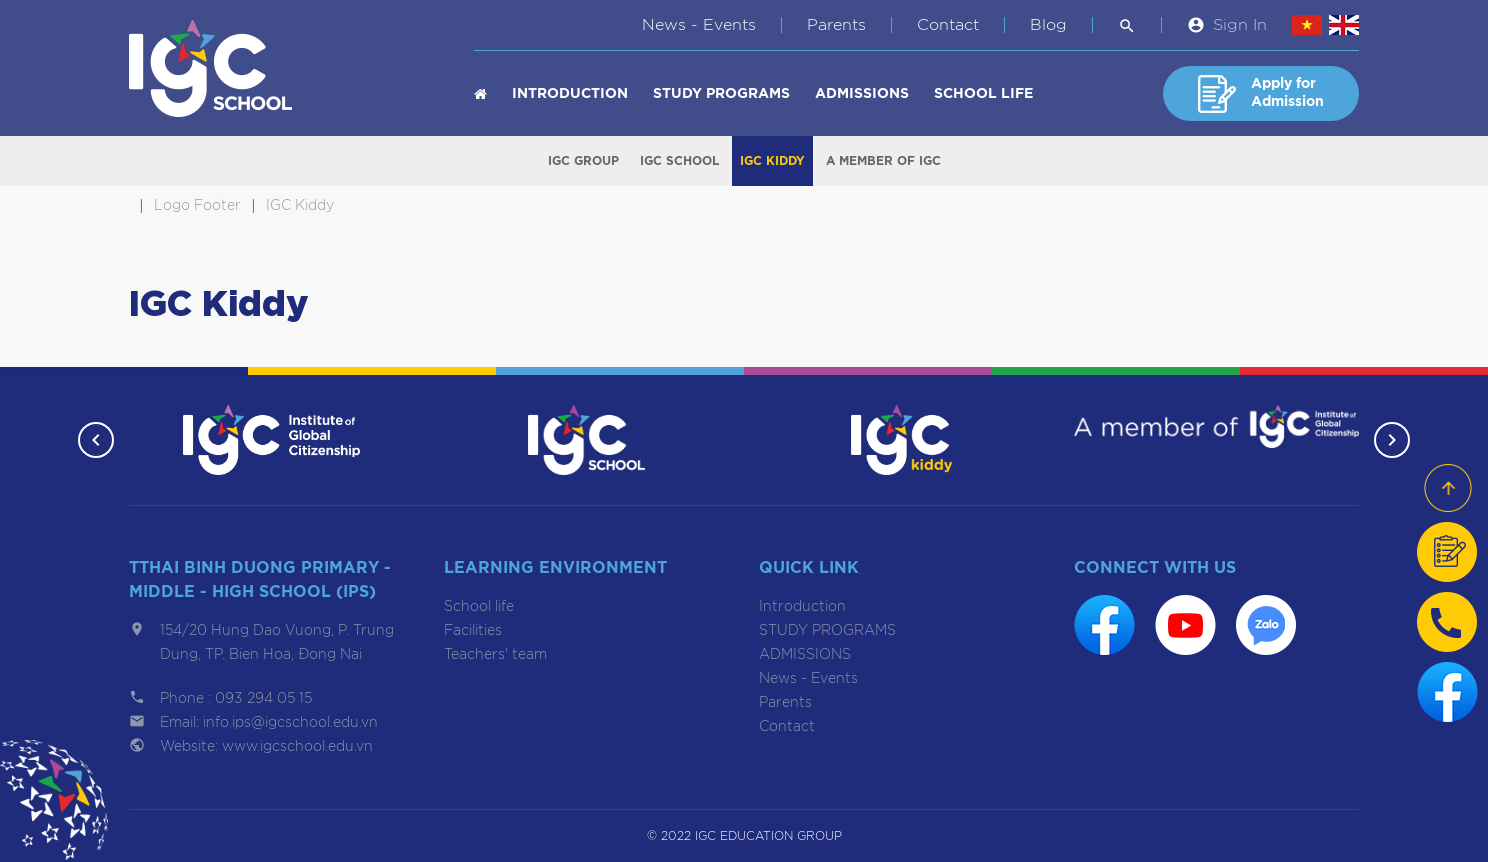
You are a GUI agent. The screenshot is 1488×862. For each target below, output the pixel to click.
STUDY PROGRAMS (721, 94)
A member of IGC (883, 161)
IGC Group (583, 161)
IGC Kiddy (772, 161)
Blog (1048, 25)
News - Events (699, 25)
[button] (96, 440)
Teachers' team (495, 655)
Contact (948, 25)
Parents (836, 25)
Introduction (570, 94)
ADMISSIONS (862, 94)
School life (983, 94)
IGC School (679, 161)
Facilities (473, 631)
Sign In (1240, 25)
